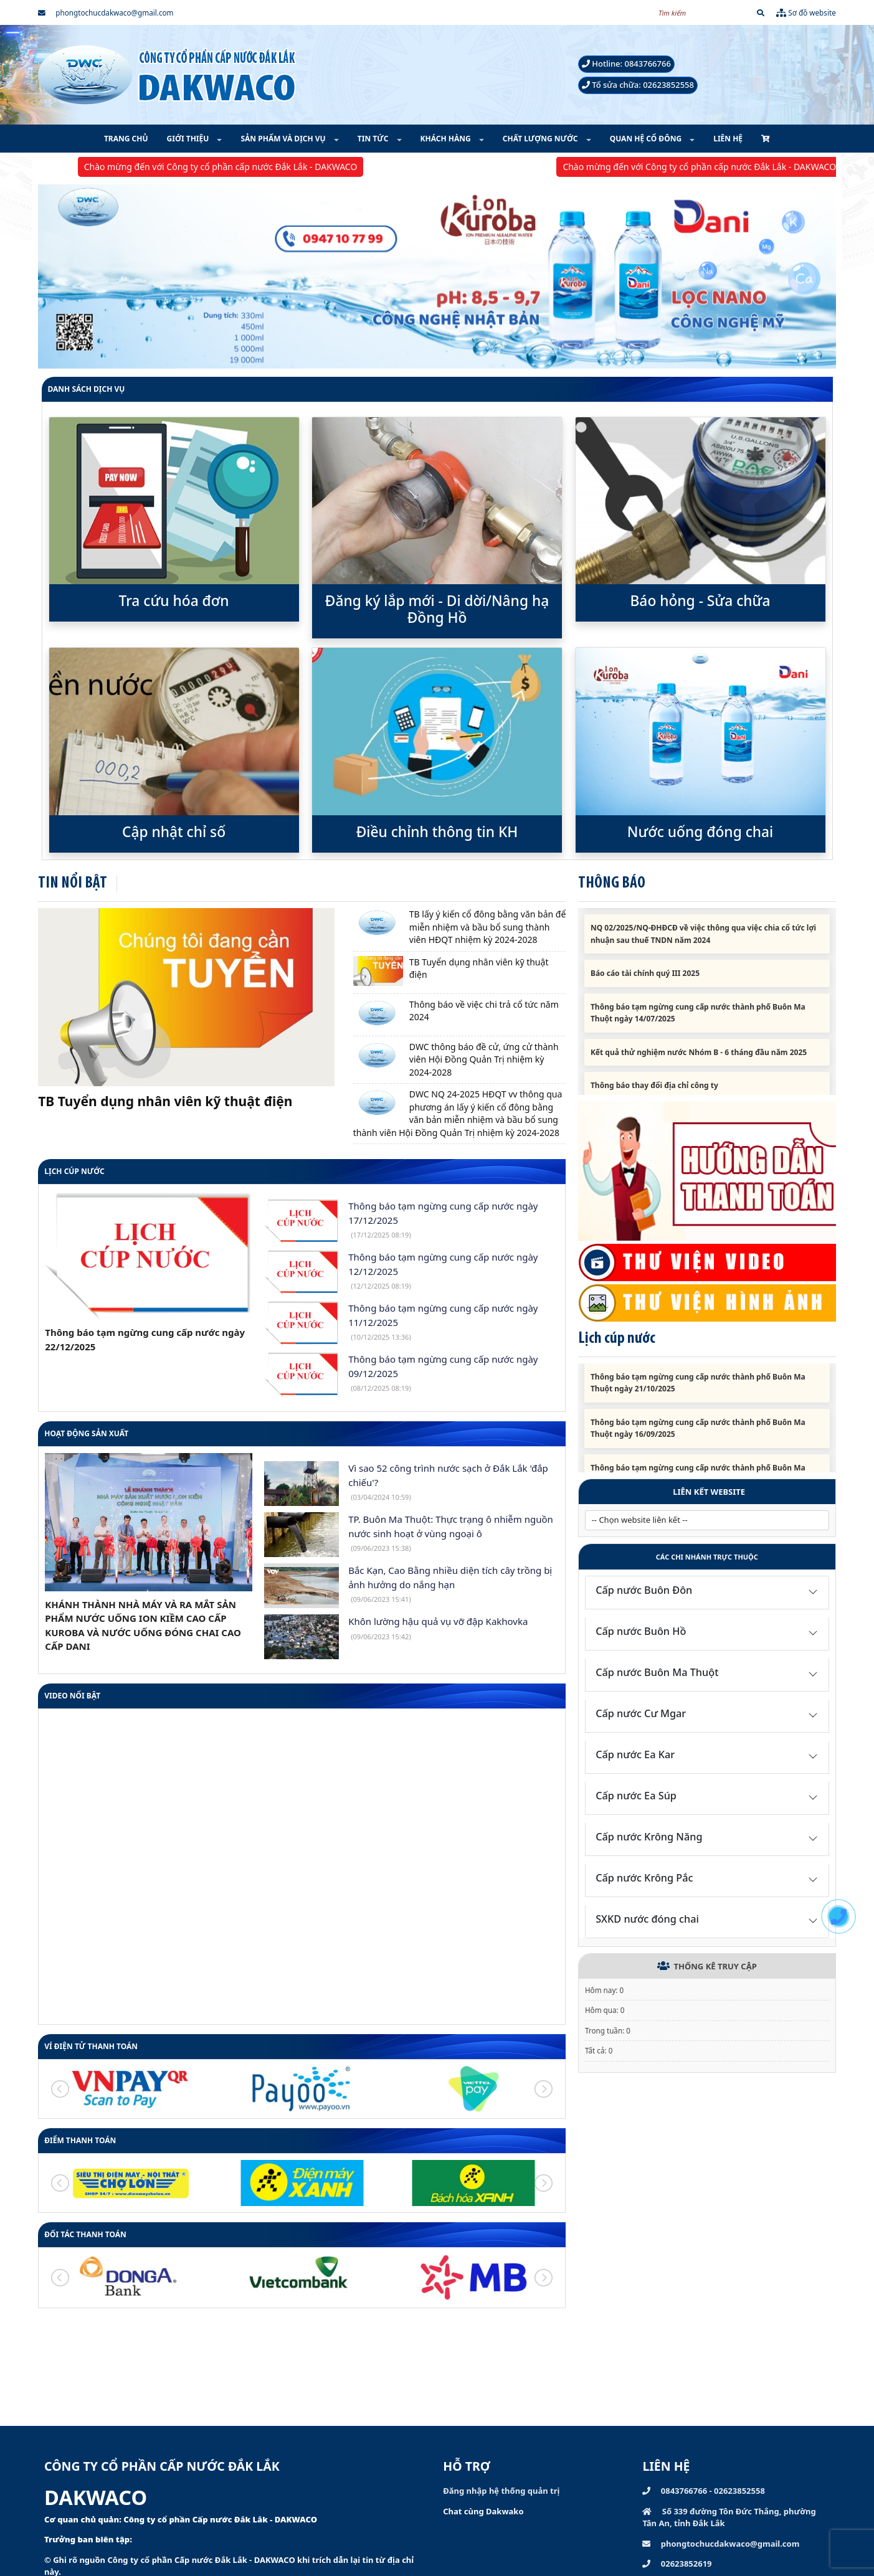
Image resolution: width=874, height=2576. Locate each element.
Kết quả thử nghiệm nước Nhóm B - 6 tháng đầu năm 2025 (699, 1062)
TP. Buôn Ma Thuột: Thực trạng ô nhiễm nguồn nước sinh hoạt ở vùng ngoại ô (450, 1533)
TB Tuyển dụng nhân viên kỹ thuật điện (165, 1101)
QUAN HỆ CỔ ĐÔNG (647, 138)
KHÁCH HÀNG (446, 138)
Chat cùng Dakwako (483, 2511)
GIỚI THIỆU (189, 138)
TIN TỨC (374, 138)
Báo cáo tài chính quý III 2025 (645, 983)
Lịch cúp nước (74, 1171)
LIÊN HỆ (728, 138)
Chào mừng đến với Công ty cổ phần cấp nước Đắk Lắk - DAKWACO (237, 167)
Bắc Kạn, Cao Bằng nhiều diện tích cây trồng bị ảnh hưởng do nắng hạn (450, 1584)
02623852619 (676, 2563)
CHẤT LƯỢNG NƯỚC (541, 138)
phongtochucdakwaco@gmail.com (105, 12)
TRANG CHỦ (126, 138)
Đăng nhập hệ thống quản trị (501, 2490)
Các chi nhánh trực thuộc (707, 1556)
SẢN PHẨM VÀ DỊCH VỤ (283, 138)
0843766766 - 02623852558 (703, 2490)
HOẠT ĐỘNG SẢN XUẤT (86, 1433)
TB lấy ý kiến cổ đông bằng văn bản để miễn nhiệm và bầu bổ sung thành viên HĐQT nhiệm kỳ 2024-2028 (487, 926)
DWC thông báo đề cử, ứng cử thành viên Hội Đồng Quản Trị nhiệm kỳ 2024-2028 (484, 1059)
